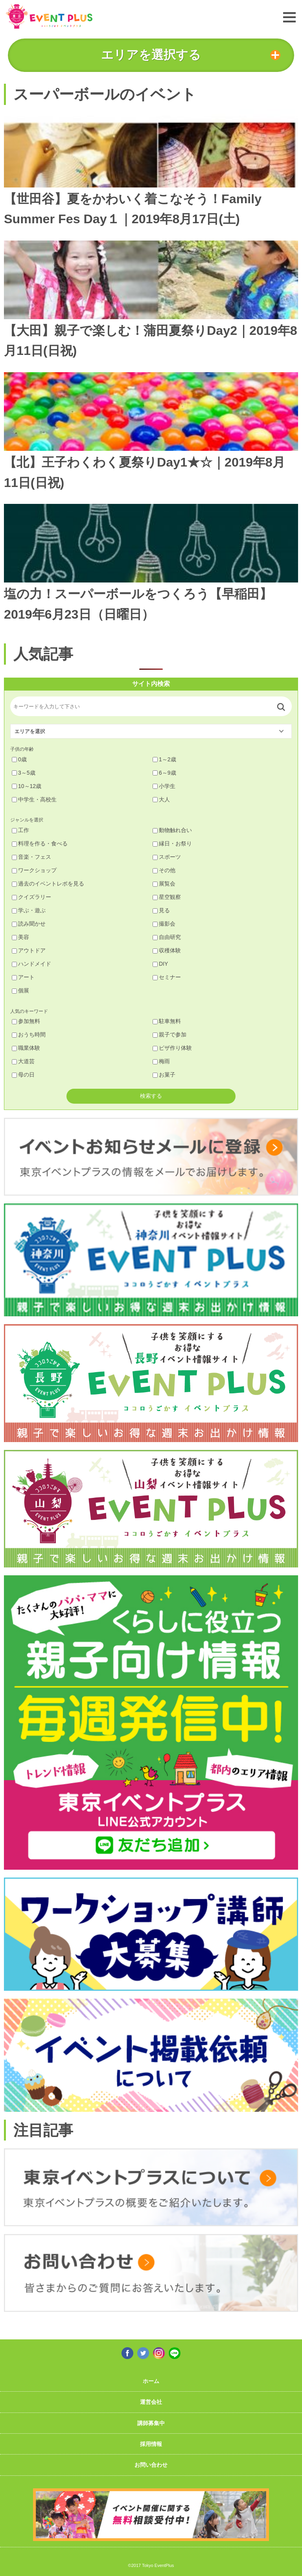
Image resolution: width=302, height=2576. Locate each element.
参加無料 (26, 1021)
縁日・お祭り (172, 843)
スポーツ (167, 857)
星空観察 (167, 897)
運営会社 (151, 2402)
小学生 (164, 786)
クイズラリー (31, 897)
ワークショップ (34, 870)
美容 (20, 937)
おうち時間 (29, 1034)
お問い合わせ (151, 2465)
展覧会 (164, 883)
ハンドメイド (31, 964)
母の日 (23, 1074)
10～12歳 (26, 786)
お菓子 (164, 1074)
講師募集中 (151, 2423)
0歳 (19, 759)
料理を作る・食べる (40, 843)
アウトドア (29, 950)
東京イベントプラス (49, 16)
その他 (164, 870)
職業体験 (26, 1048)
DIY (160, 964)
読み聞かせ (29, 924)
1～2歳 (164, 759)
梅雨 (161, 1061)
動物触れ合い (172, 830)
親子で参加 (169, 1034)
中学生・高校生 (34, 799)
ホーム (151, 2381)
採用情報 (151, 2444)
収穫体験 (167, 950)
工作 (20, 830)
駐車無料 (167, 1021)
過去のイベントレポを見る (48, 883)
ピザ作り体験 (172, 1048)
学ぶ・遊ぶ (29, 910)
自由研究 (167, 937)
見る (161, 910)
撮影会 (164, 924)
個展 (20, 990)
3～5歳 (23, 773)
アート (23, 977)
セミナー (167, 977)
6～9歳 (164, 773)
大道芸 (23, 1061)
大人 (161, 799)
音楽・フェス (31, 857)
